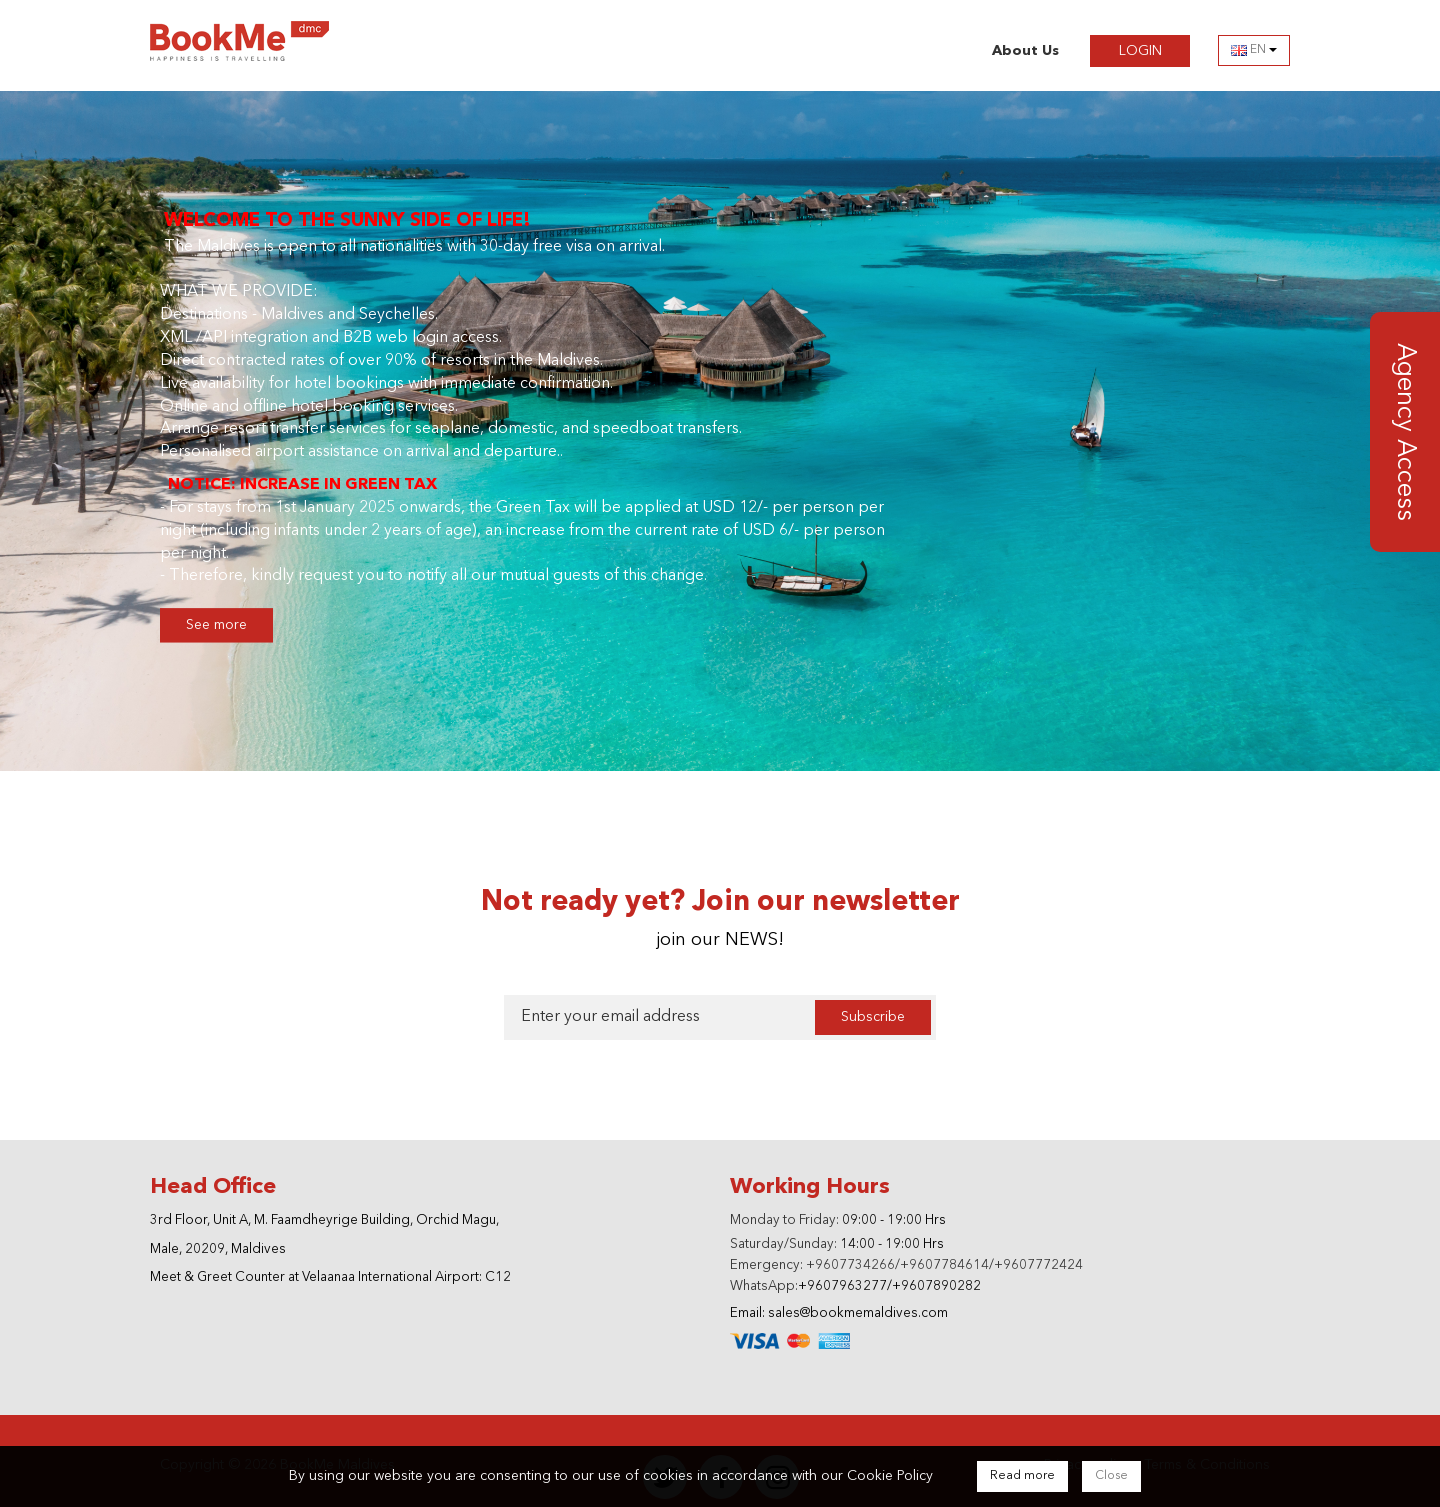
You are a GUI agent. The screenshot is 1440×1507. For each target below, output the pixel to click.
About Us (1025, 51)
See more (216, 612)
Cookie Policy (890, 1476)
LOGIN (1155, 49)
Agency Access (1405, 418)
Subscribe (873, 1003)
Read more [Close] (1022, 1476)
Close (1111, 1476)
